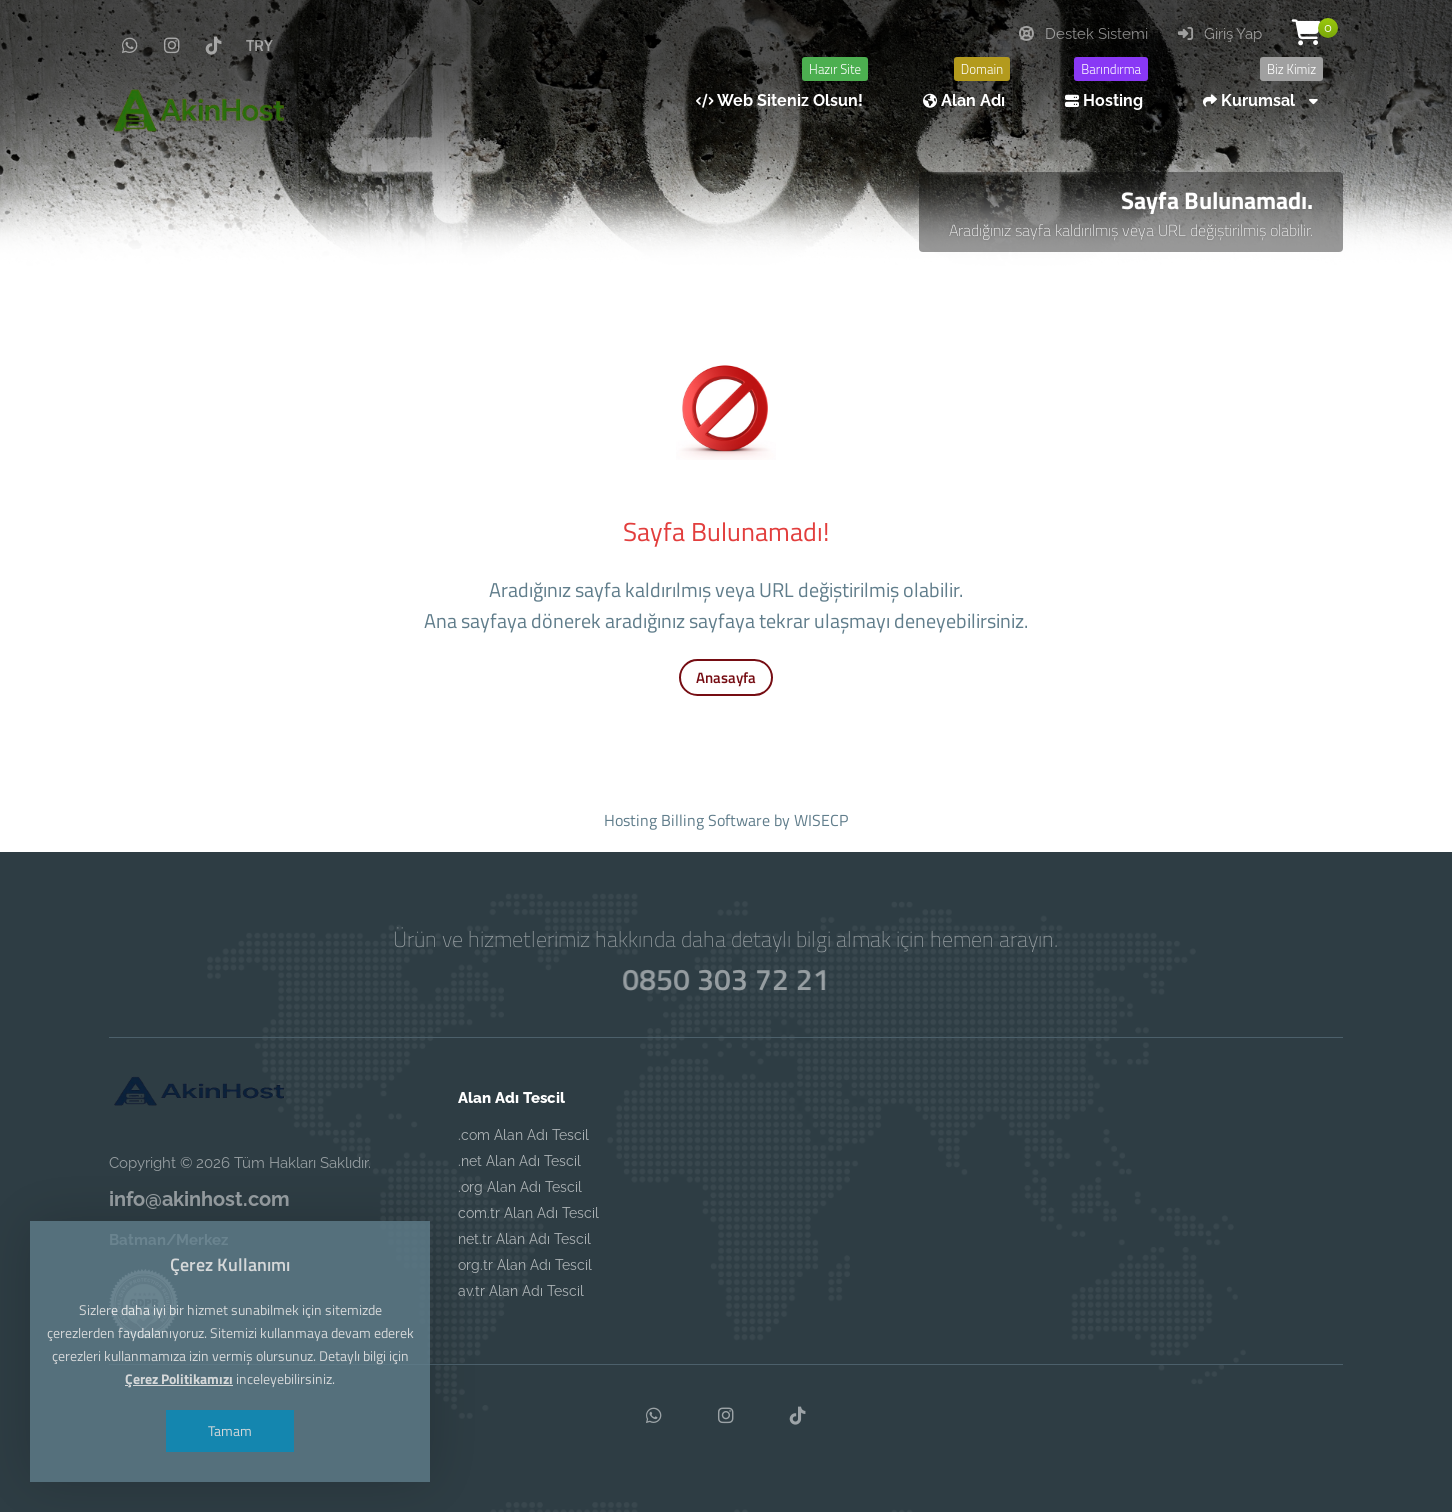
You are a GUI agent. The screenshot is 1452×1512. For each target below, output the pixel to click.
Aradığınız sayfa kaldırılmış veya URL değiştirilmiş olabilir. (1131, 230)
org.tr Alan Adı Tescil (525, 1265)
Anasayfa (726, 677)
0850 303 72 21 (726, 979)
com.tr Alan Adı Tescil (528, 1213)
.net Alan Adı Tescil (519, 1161)
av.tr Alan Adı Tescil (521, 1291)
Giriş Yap (1220, 34)
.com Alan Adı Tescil (523, 1135)
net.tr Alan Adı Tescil (524, 1239)
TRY (259, 45)
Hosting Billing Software (687, 820)
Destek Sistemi (1083, 34)
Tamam (230, 1430)
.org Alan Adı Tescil (520, 1187)
